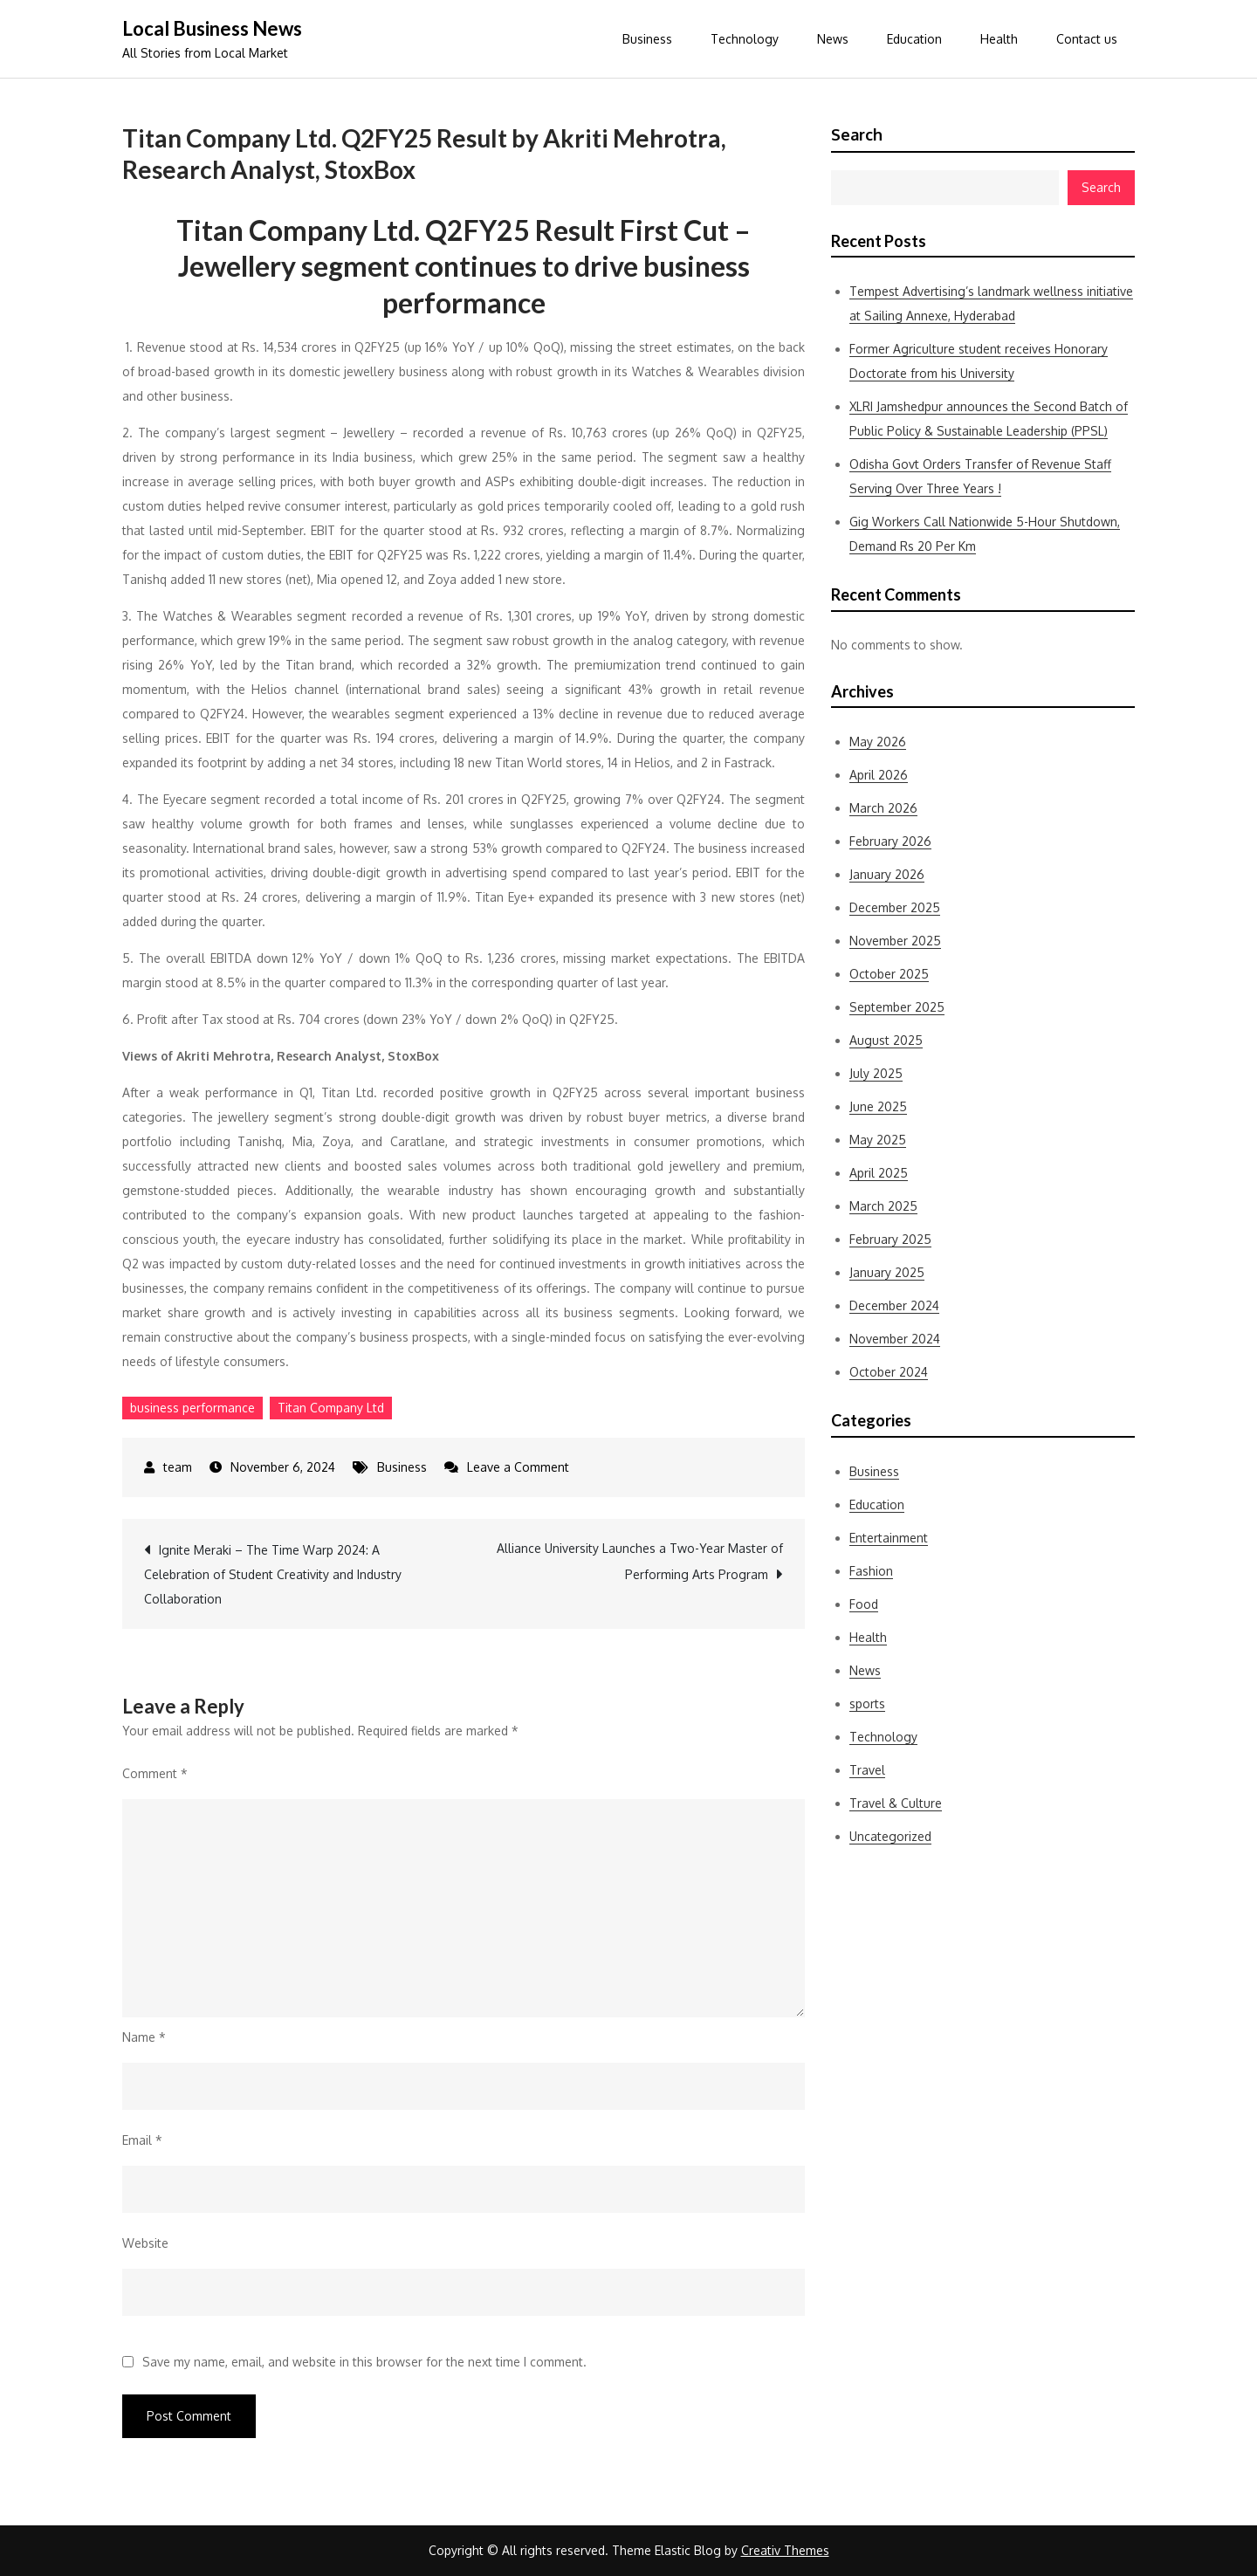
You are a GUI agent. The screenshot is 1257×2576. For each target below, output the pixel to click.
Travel (867, 1769)
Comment (155, 1773)
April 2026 (878, 774)
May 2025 (877, 1139)
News (832, 38)
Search (857, 134)
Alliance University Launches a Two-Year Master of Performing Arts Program (640, 1561)
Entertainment (888, 1537)
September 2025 (896, 1006)
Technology (745, 38)
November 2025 (895, 940)
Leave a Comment (518, 1467)
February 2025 (890, 1239)
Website (145, 2243)
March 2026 (883, 807)
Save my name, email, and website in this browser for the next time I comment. (364, 2362)
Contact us (1086, 38)
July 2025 (876, 1073)
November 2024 (894, 1338)
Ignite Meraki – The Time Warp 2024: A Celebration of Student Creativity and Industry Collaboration (273, 1574)
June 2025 (878, 1106)
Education (914, 38)
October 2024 (888, 1371)
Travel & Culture (895, 1803)
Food (863, 1604)
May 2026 (877, 741)
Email (142, 2140)
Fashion (871, 1570)
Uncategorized (890, 1836)
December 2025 (894, 907)
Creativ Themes (785, 2550)
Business (647, 38)
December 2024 (894, 1305)
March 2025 (883, 1206)
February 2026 (890, 841)
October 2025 (889, 973)
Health (999, 38)
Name (144, 2037)
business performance (192, 1407)
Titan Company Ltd (331, 1407)
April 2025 (878, 1172)
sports (867, 1703)
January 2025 (886, 1272)
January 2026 (886, 874)
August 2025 (886, 1040)
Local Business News (212, 28)
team (177, 1467)
